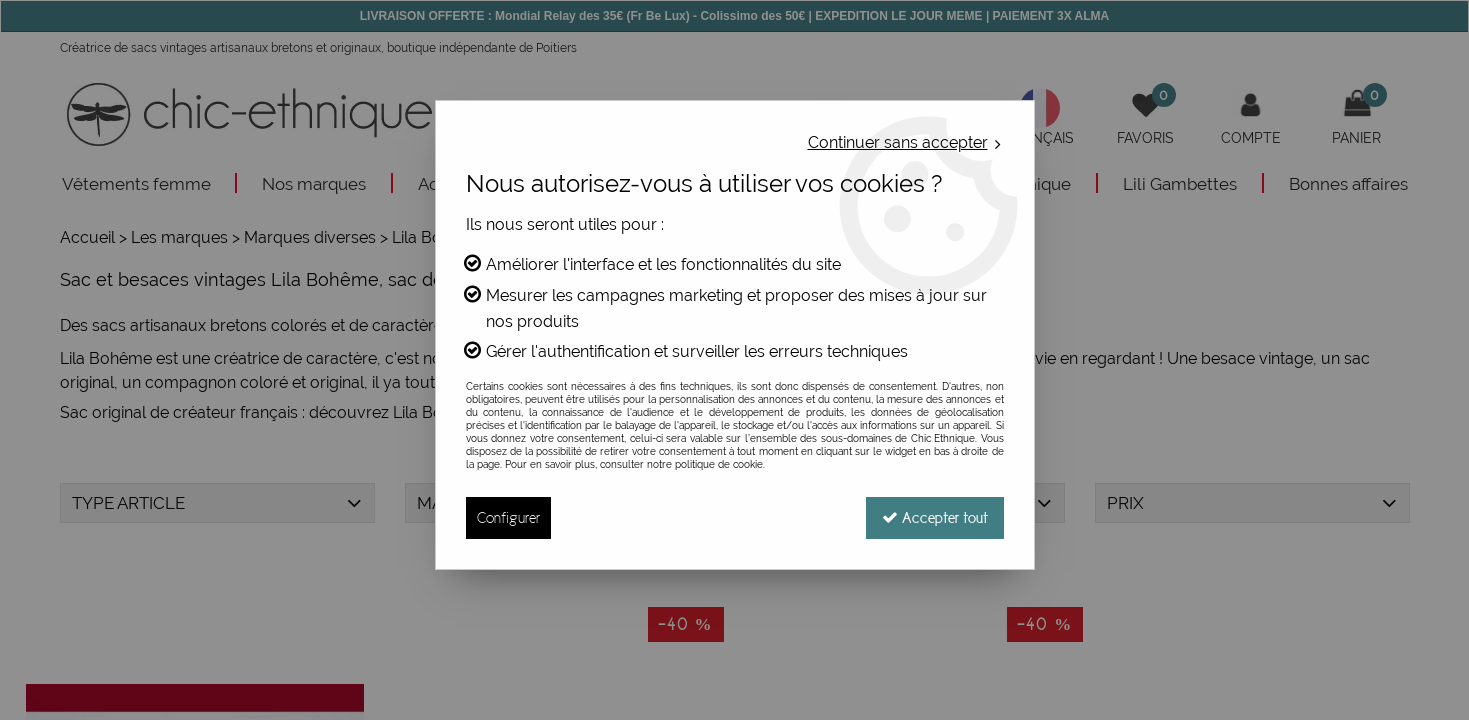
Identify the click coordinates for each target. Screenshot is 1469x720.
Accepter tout (935, 517)
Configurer (508, 517)
